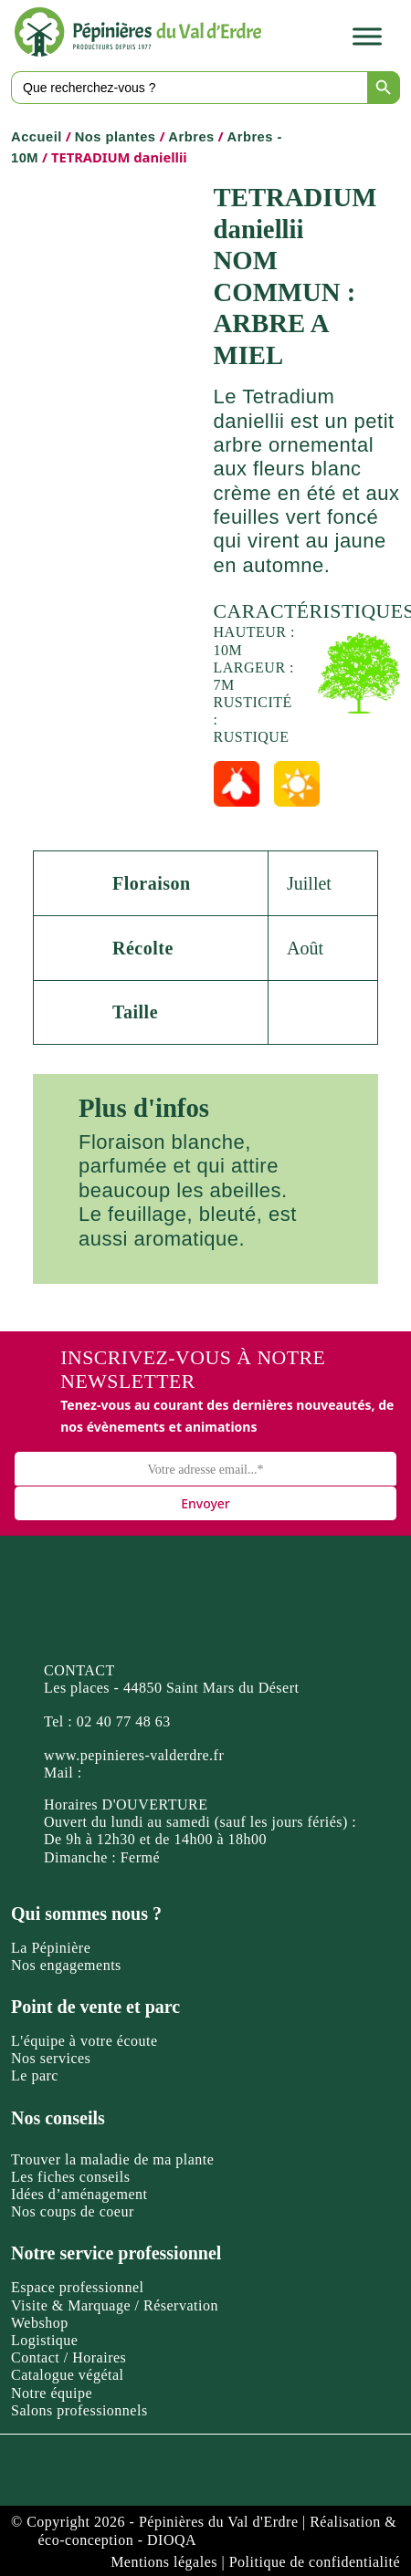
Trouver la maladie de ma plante (112, 2159)
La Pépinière (50, 1947)
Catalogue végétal (67, 2375)
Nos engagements (66, 1965)
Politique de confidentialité (314, 2562)
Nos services (50, 2058)
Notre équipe (51, 2393)
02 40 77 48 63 (124, 1721)
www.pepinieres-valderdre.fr (134, 1755)
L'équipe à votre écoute (84, 2041)
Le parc (34, 2075)
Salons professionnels (79, 2410)
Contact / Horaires (68, 2357)
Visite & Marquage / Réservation (114, 2305)
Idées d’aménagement (79, 2194)
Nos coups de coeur (72, 2211)
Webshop (39, 2323)
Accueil (36, 137)
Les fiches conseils (70, 2177)
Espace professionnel (77, 2287)
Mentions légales (164, 2562)
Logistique (44, 2340)
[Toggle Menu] (367, 37)
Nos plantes (115, 137)
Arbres (191, 137)
